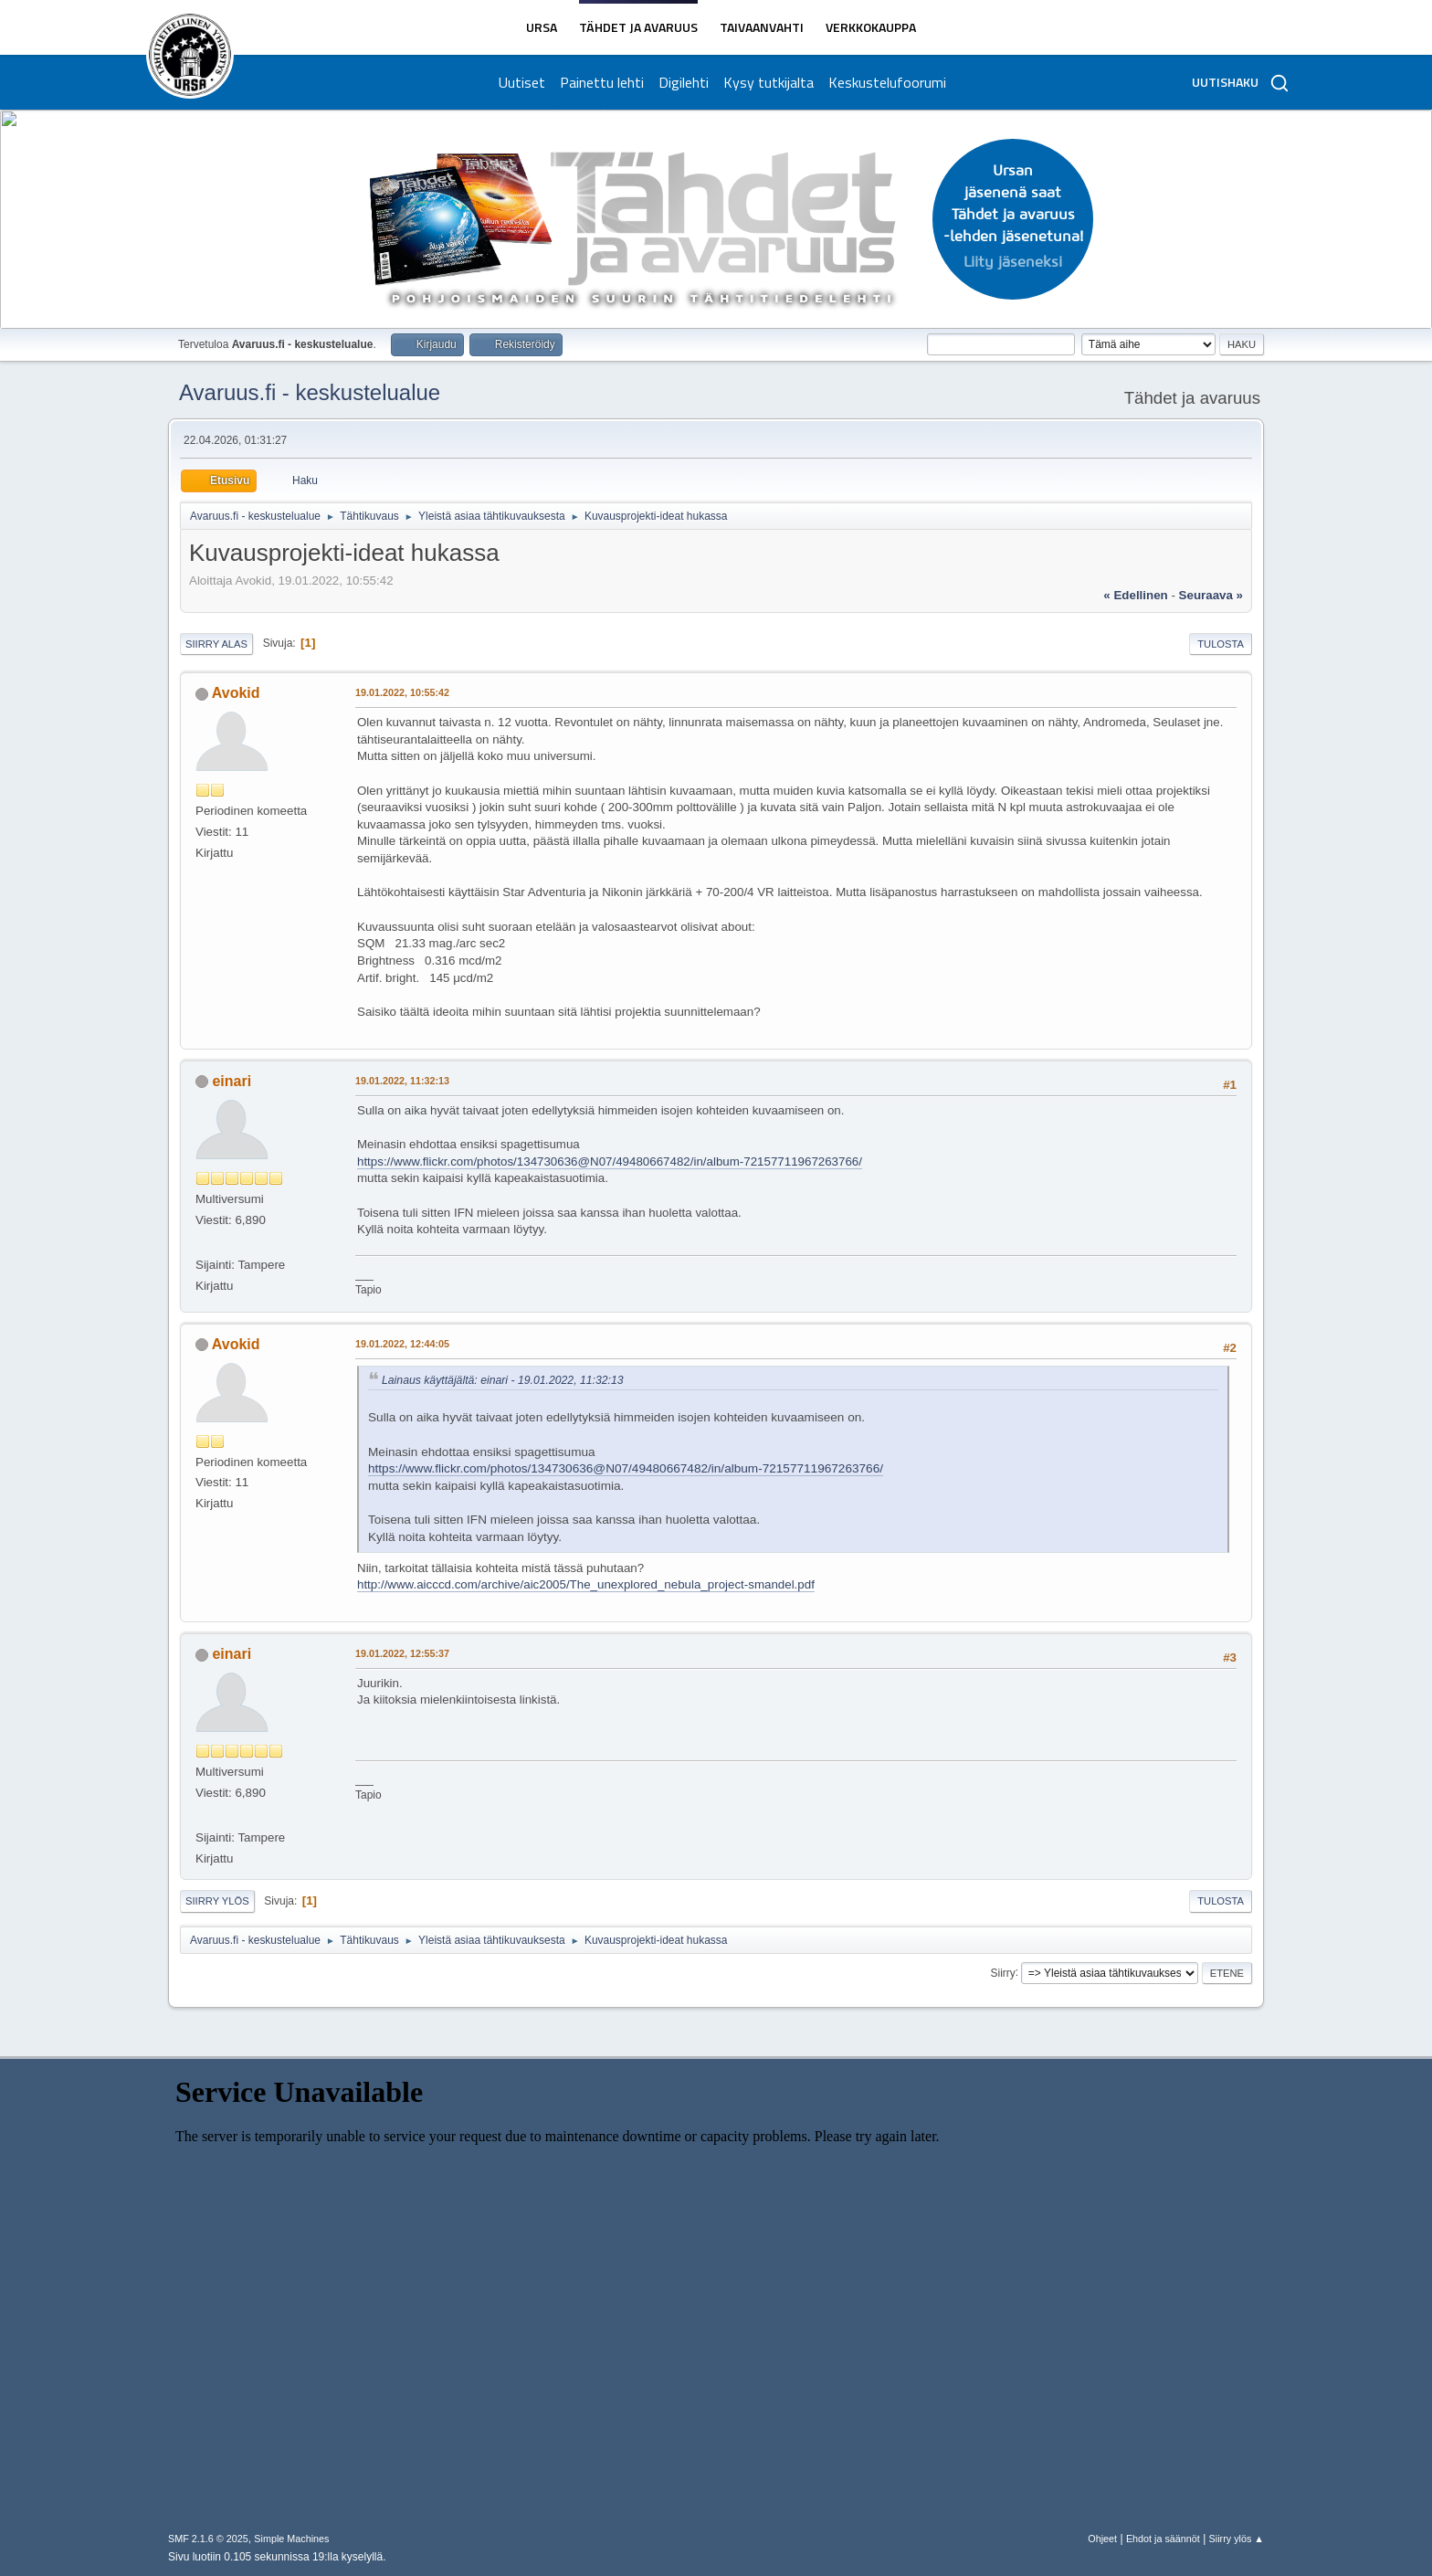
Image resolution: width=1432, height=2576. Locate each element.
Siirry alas (216, 644)
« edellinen (1135, 595)
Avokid (236, 693)
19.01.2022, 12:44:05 (402, 1343)
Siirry (1002, 1972)
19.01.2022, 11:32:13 (402, 1080)
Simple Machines (291, 2538)
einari (231, 1081)
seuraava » (1211, 595)
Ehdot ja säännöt (1163, 2538)
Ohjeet (1102, 2538)
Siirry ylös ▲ (1236, 2538)
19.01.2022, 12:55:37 (402, 1653)
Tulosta (1220, 644)
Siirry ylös (217, 1900)
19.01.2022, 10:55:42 (402, 692)
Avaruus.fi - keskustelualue (309, 392)
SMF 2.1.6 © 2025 (208, 2538)
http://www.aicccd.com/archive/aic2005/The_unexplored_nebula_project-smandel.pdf (586, 1584)
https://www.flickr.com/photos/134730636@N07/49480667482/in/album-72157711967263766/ (609, 1161)
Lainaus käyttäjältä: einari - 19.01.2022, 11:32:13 (503, 1380)
